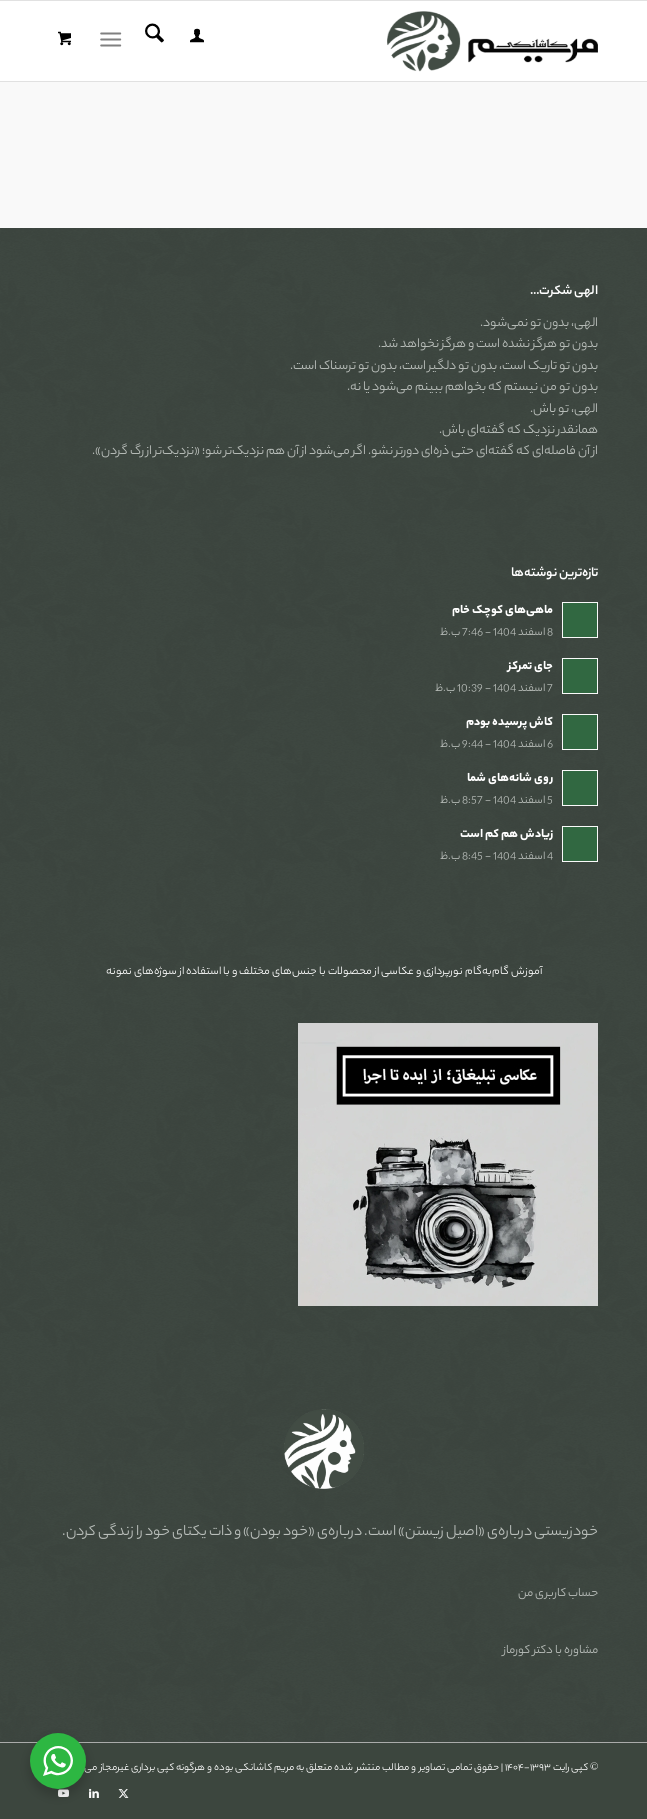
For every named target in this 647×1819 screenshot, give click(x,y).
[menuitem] (194, 41)
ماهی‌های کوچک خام (502, 611)
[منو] (114, 41)
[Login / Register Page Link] (194, 41)
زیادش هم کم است (506, 835)
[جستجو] (151, 41)
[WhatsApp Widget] (58, 1761)
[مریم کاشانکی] (379, 41)
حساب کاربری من (558, 1594)
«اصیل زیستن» (441, 1533)
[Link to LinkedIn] (94, 1794)
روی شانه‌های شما (510, 779)
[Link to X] (124, 1794)
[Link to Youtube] (64, 1794)
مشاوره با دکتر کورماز (550, 1651)
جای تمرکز (530, 667)
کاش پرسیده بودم (509, 723)
